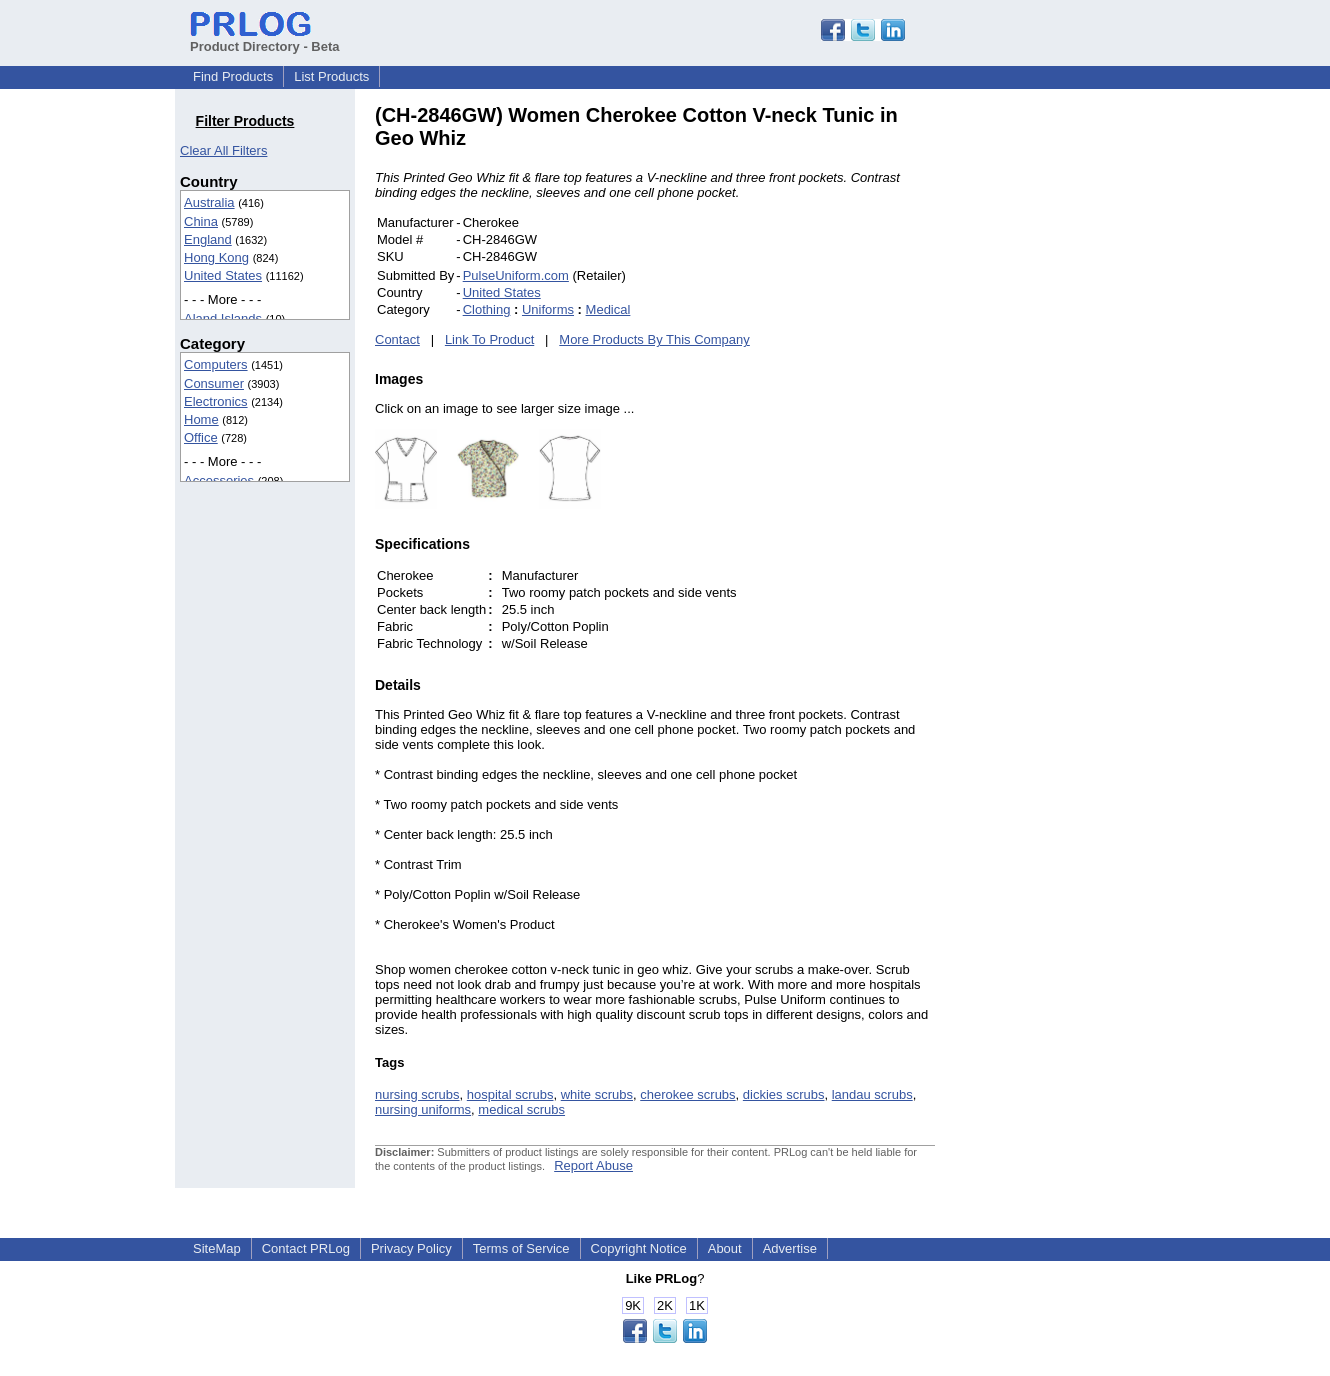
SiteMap (217, 1248)
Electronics (216, 401)
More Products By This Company (654, 339)
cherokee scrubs (687, 1094)
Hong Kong (216, 257)
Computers (216, 364)
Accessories (219, 480)
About (725, 1248)
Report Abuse (593, 1165)
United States (223, 275)
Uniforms (548, 309)
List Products (331, 76)
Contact (397, 339)
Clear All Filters (223, 150)
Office (201, 437)
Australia (209, 202)
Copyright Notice (639, 1248)
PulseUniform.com (516, 275)
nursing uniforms (423, 1109)
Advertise (790, 1248)
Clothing (487, 309)
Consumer (214, 383)
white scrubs (597, 1094)
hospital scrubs (510, 1094)
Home (201, 419)
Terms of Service (521, 1248)
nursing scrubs (417, 1094)
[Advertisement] (1070, 404)
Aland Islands (223, 318)
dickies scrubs (784, 1094)
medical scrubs (521, 1109)
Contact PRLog (306, 1248)
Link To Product (489, 339)
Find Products (233, 76)
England (208, 239)
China (201, 221)
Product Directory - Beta (265, 39)
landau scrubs (872, 1094)
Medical (608, 309)
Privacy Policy (411, 1248)
